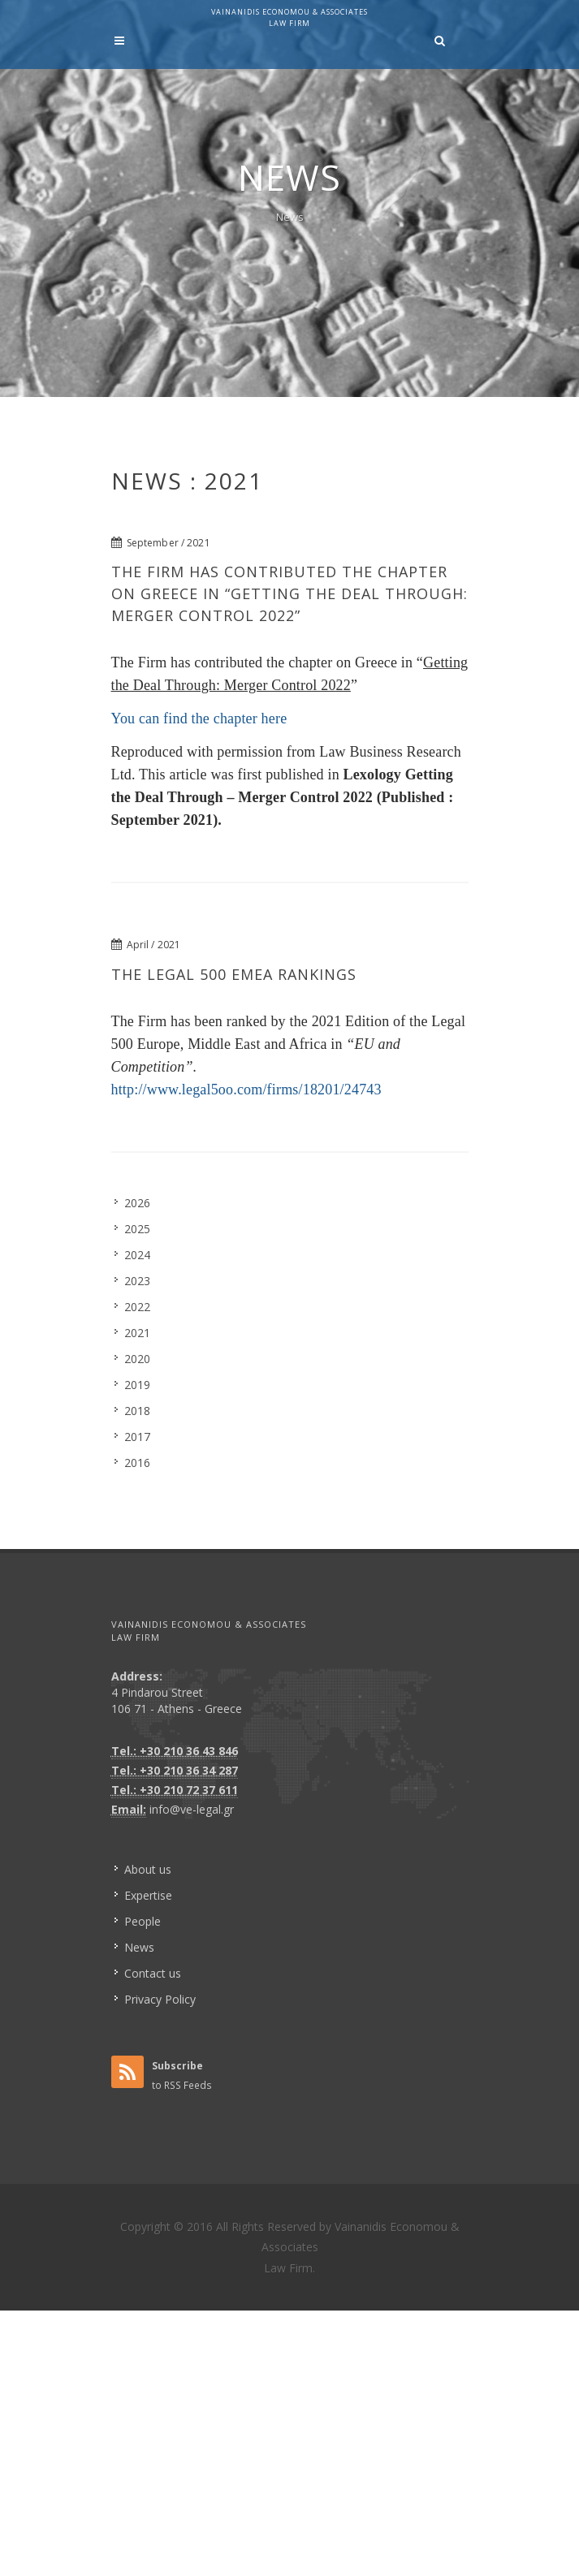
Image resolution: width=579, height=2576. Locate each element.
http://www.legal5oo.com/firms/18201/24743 (246, 1089)
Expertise (148, 1895)
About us (147, 1869)
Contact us (152, 1973)
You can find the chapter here (199, 718)
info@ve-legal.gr (191, 1809)
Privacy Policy (160, 1999)
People (142, 1921)
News (290, 216)
